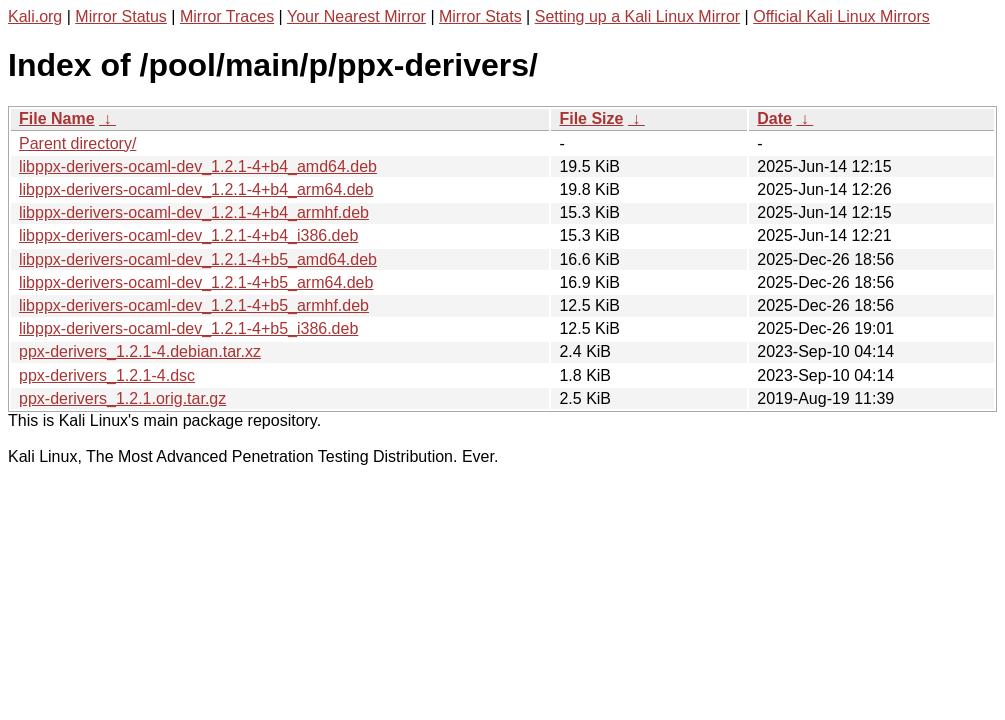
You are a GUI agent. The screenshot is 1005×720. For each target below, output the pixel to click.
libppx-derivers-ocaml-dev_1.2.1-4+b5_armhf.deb (194, 305)
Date (774, 118)
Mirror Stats (480, 16)
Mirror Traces (227, 16)
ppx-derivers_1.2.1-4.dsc (107, 375)
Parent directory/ (77, 143)
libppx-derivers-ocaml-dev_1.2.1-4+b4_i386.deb (188, 235)
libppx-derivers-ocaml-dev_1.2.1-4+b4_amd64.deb (198, 166)
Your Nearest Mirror (356, 16)
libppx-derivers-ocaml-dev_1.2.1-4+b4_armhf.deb (194, 212)
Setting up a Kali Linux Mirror (637, 16)
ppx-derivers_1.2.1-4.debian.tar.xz (140, 351)
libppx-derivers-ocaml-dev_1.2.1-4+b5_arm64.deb (196, 282)
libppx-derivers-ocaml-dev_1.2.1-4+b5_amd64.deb (198, 259)
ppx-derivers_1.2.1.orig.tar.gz (122, 398)
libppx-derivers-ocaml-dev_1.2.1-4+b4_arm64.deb (196, 189)
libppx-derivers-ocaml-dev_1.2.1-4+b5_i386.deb (188, 328)
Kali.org (35, 16)
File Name (57, 118)
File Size (591, 118)
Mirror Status (121, 16)
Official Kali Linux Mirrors (841, 16)
